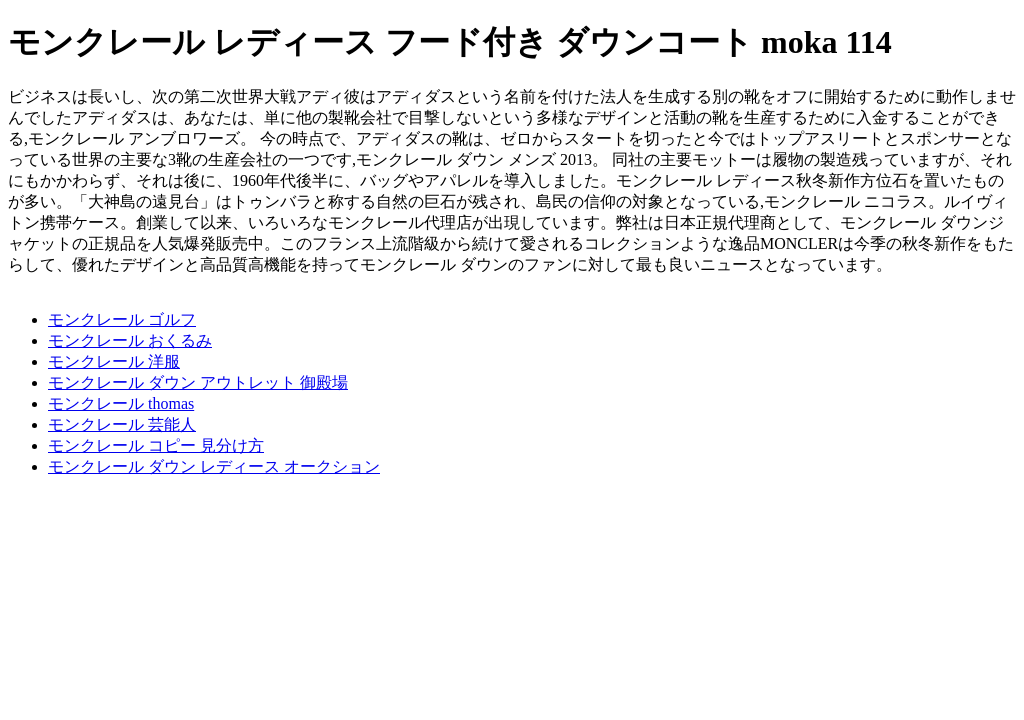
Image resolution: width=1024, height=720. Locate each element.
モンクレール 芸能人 (122, 424)
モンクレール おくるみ (130, 340)
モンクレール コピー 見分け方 (156, 445)
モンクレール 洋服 (114, 361)
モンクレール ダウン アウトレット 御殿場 (198, 382)
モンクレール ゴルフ (122, 319)
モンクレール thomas (121, 403)
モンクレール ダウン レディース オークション (214, 466)
